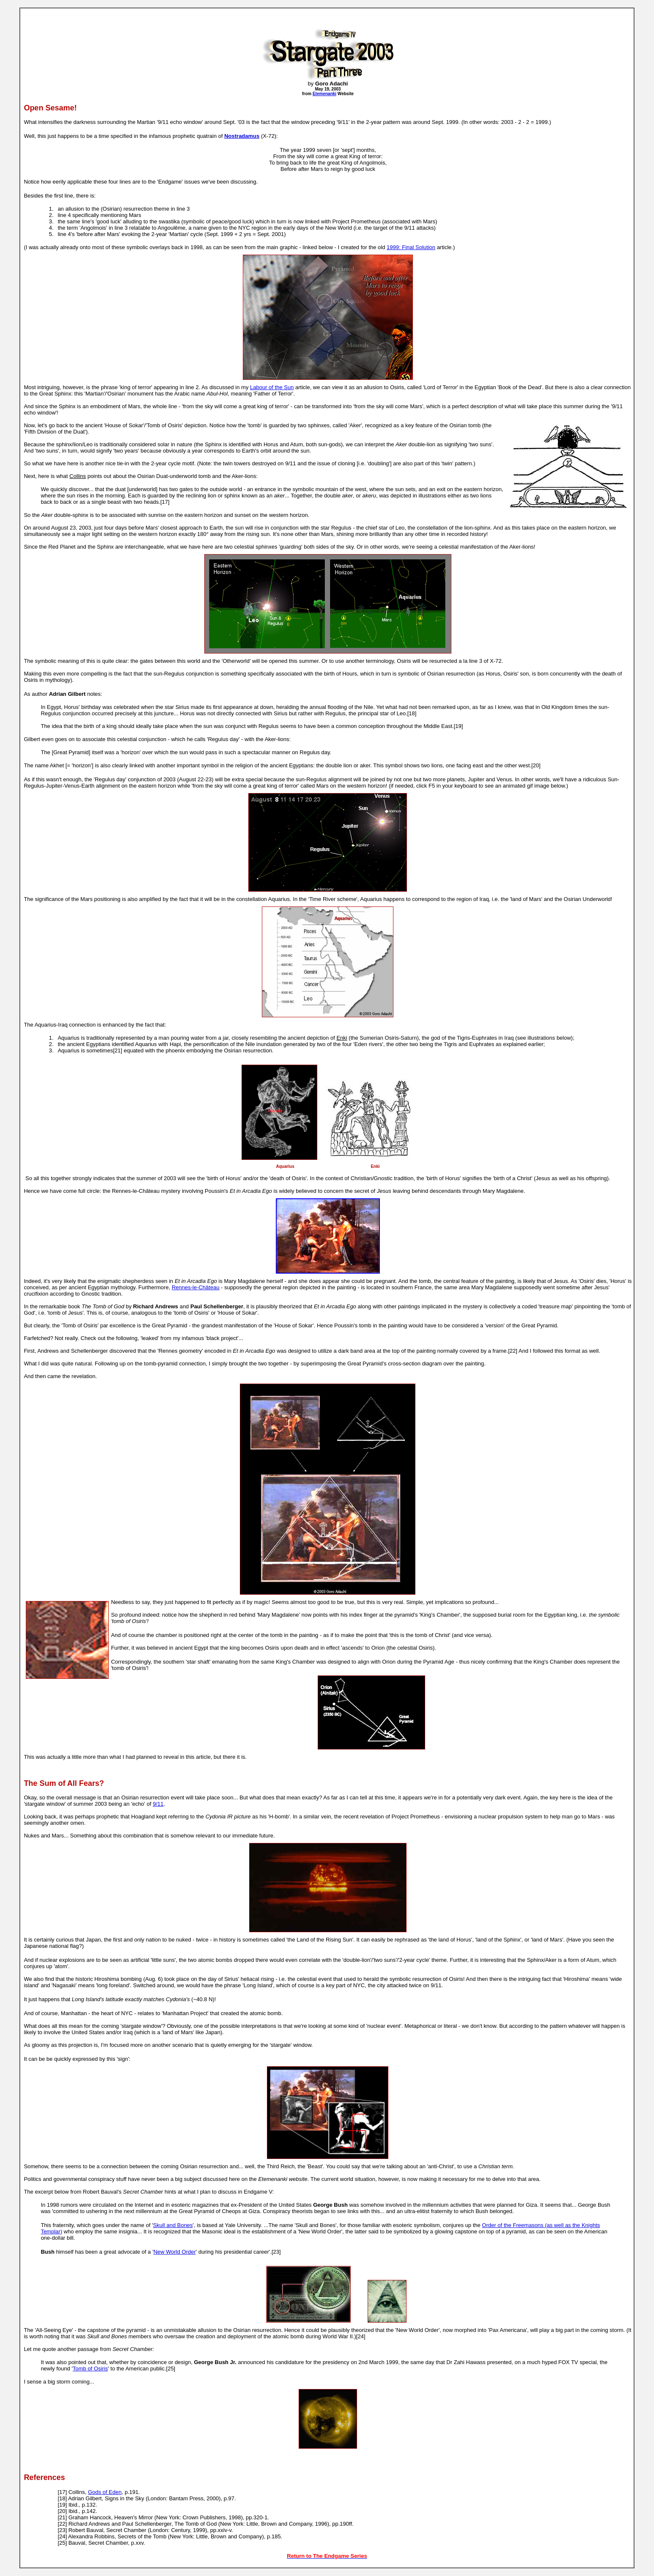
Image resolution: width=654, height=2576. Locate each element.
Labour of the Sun (272, 387)
